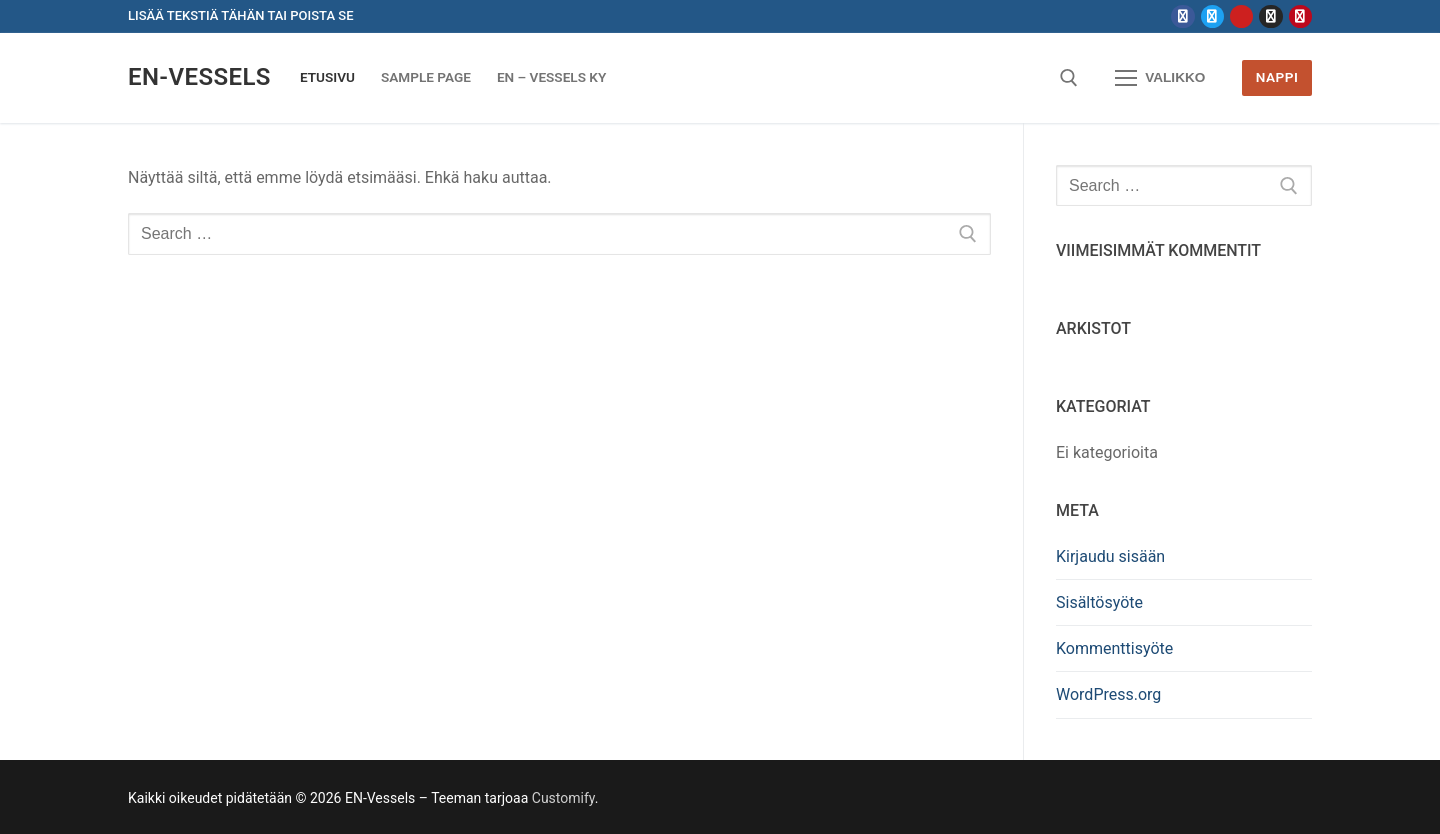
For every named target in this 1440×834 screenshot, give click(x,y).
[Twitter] (1212, 16)
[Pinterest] (1300, 16)
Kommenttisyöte (1114, 648)
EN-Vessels (199, 77)
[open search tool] (1069, 78)
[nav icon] (1160, 78)
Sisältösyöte (1099, 602)
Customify (563, 798)
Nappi (1277, 77)
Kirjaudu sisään (1110, 556)
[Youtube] (1241, 16)
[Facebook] (1182, 16)
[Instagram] (1270, 16)
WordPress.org (1108, 694)
